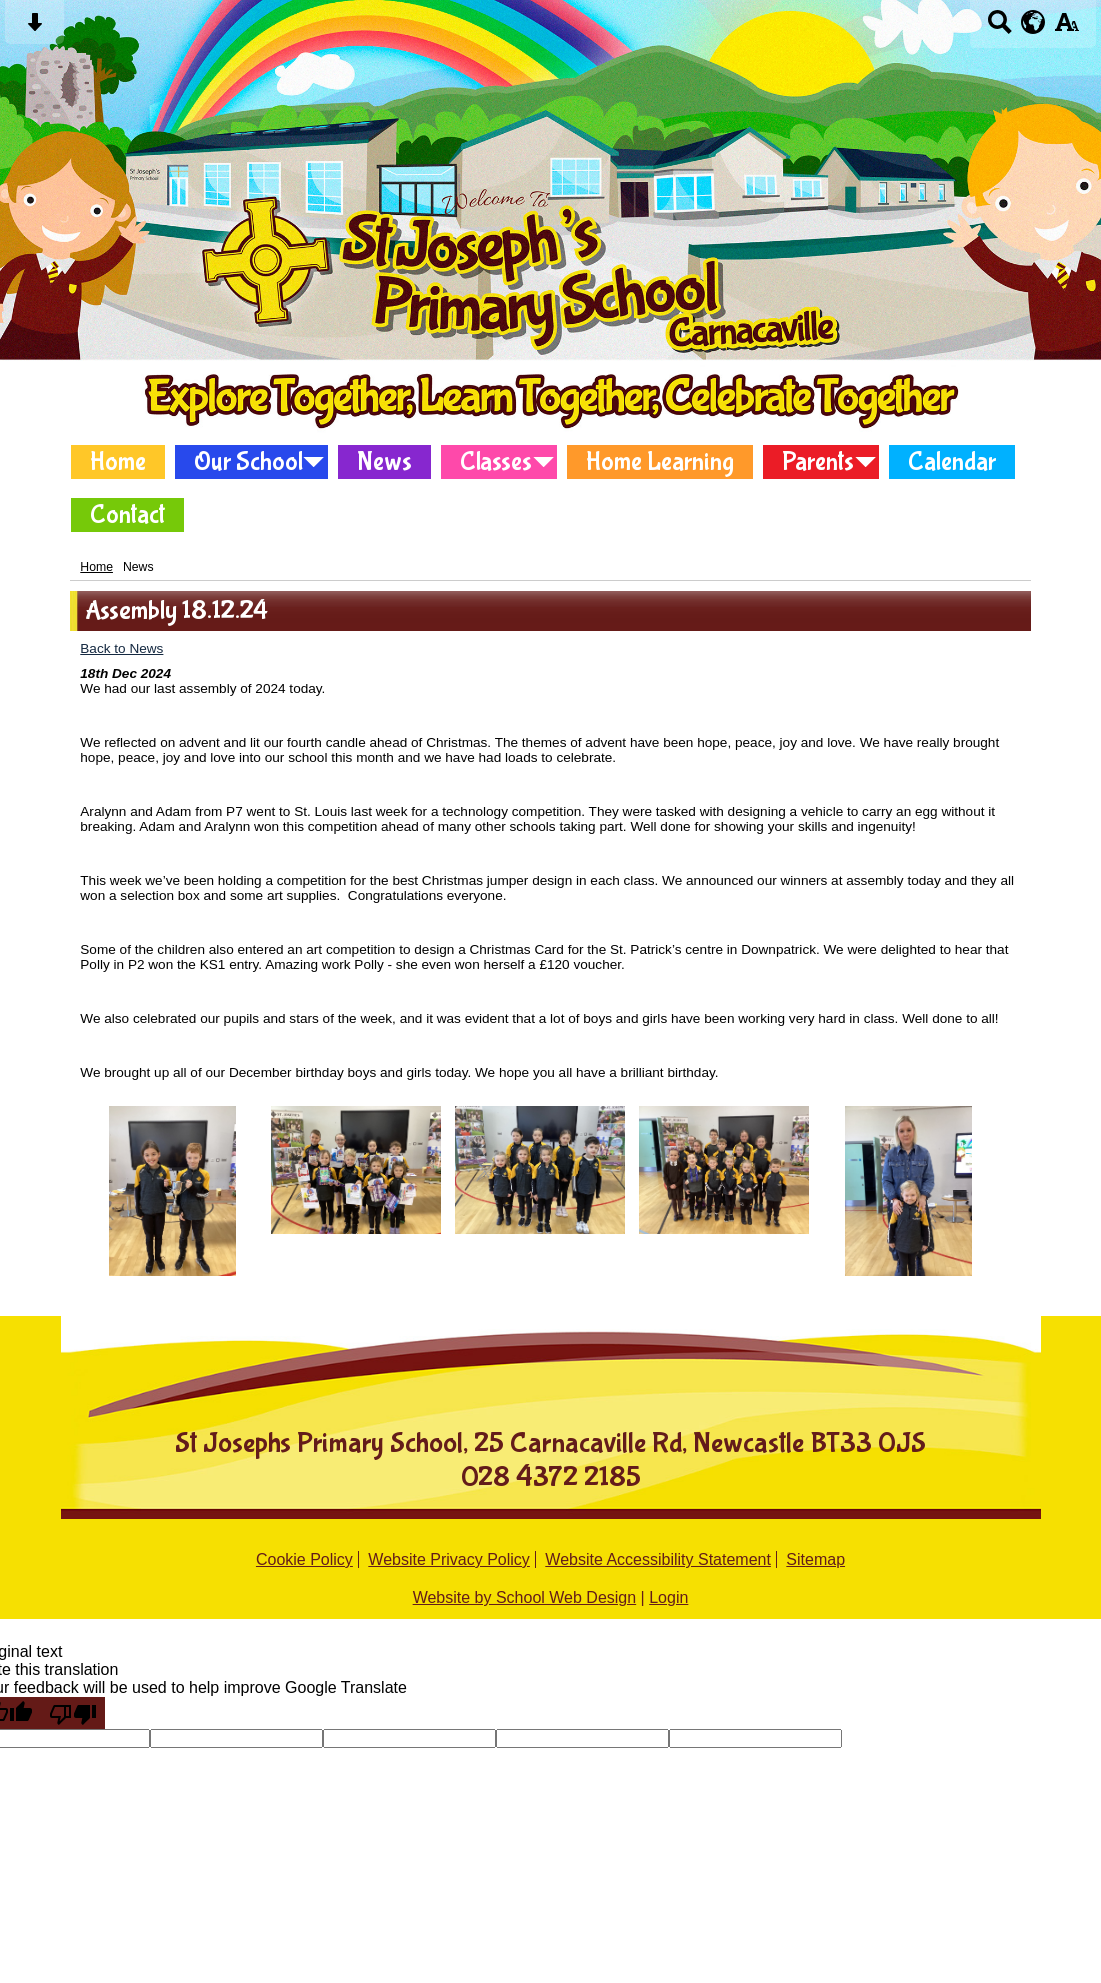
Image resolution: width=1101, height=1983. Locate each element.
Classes (496, 462)
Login (668, 1597)
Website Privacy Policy (449, 1559)
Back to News (121, 648)
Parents (818, 462)
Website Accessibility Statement (658, 1559)
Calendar (952, 462)
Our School (248, 462)
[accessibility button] (1066, 28)
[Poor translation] (73, 1713)
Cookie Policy (304, 1559)
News (384, 462)
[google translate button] (1033, 22)
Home (118, 462)
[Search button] (999, 28)
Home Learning (660, 462)
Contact (127, 515)
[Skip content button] (34, 28)
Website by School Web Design (525, 1597)
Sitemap (815, 1559)
